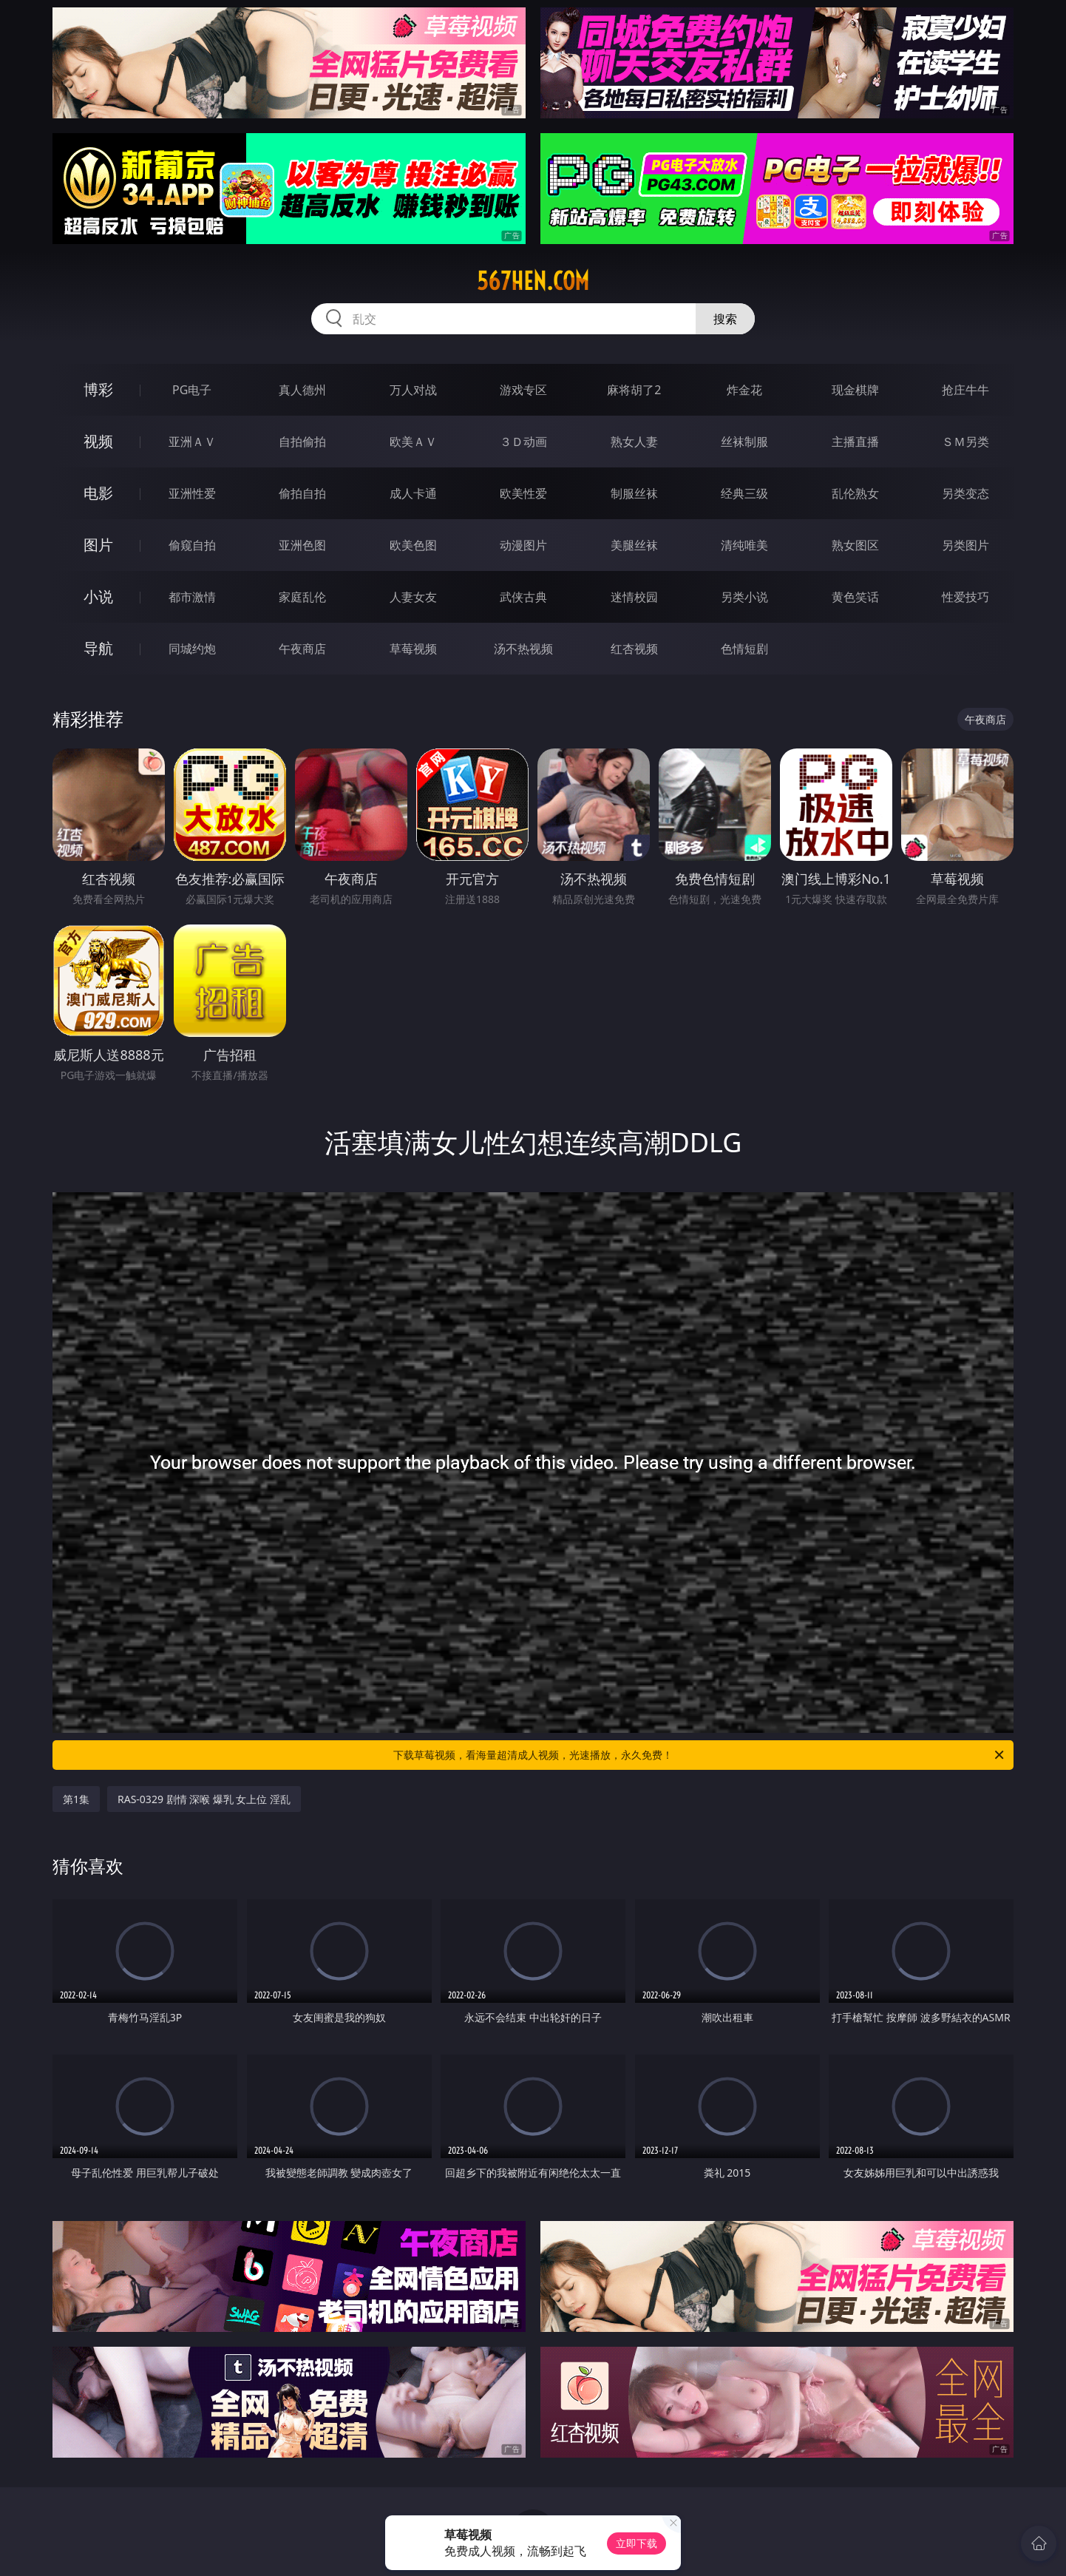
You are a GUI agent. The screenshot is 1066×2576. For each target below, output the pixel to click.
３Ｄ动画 (523, 441)
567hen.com (533, 281)
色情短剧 (744, 648)
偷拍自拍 (302, 493)
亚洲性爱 (192, 493)
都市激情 (192, 597)
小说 (98, 596)
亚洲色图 (302, 545)
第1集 (76, 1799)
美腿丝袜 (634, 545)
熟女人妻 (634, 441)
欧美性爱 (523, 493)
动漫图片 (523, 545)
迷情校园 (634, 597)
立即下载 (636, 2543)
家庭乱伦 (302, 597)
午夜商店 (302, 648)
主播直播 (855, 441)
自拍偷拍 (302, 441)
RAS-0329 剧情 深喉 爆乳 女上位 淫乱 (204, 1799)
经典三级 (744, 493)
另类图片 (965, 545)
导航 (98, 648)
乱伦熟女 (855, 493)
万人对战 (413, 390)
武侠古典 (523, 597)
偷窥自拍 (192, 545)
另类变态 (965, 493)
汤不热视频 (523, 648)
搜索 (725, 319)
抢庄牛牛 (965, 390)
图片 (98, 545)
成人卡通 (413, 493)
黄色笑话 (855, 597)
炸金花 (744, 390)
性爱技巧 (965, 597)
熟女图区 (855, 545)
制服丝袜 (634, 493)
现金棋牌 (855, 390)
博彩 (98, 389)
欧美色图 (413, 545)
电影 (98, 493)
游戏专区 (523, 390)
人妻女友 (413, 597)
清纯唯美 (744, 545)
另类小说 (744, 597)
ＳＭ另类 (965, 441)
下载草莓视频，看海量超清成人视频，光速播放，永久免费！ (699, 1755)
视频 (98, 441)
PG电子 (191, 390)
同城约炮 (192, 648)
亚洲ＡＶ (192, 441)
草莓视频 (413, 648)
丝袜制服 (744, 441)
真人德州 (302, 390)
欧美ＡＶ (413, 441)
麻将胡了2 (634, 390)
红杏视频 (634, 648)
